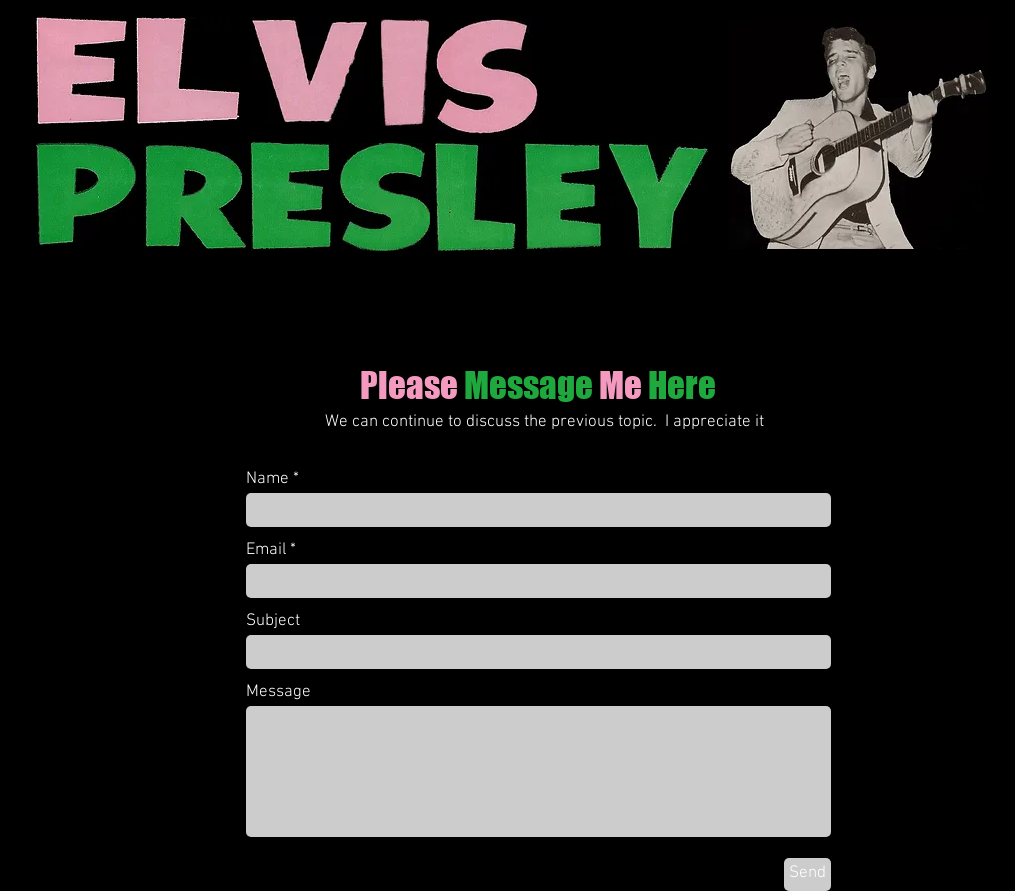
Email (266, 550)
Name (267, 479)
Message (278, 692)
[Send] (807, 874)
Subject (273, 621)
